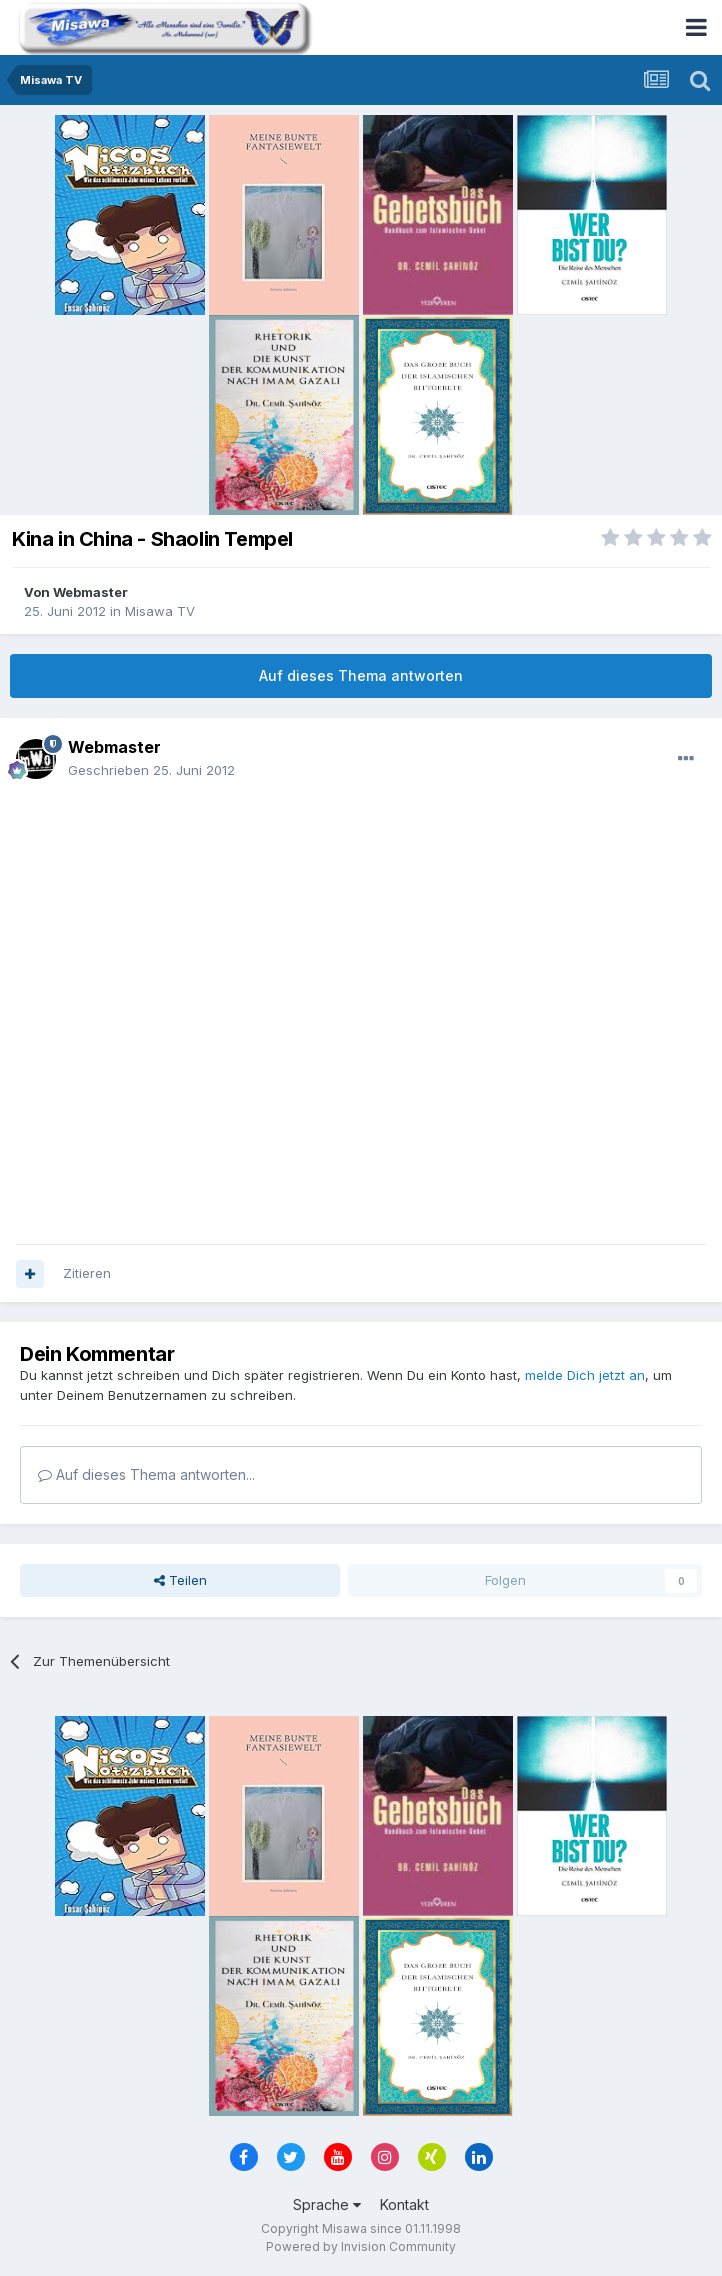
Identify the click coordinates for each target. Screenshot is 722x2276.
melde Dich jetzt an (585, 1375)
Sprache (327, 2204)
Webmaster (90, 592)
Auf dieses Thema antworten (361, 675)
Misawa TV (160, 611)
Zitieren (87, 1273)
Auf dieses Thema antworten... (146, 1474)
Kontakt (404, 2204)
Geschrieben (151, 770)
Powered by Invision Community (361, 2246)
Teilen (180, 1580)
